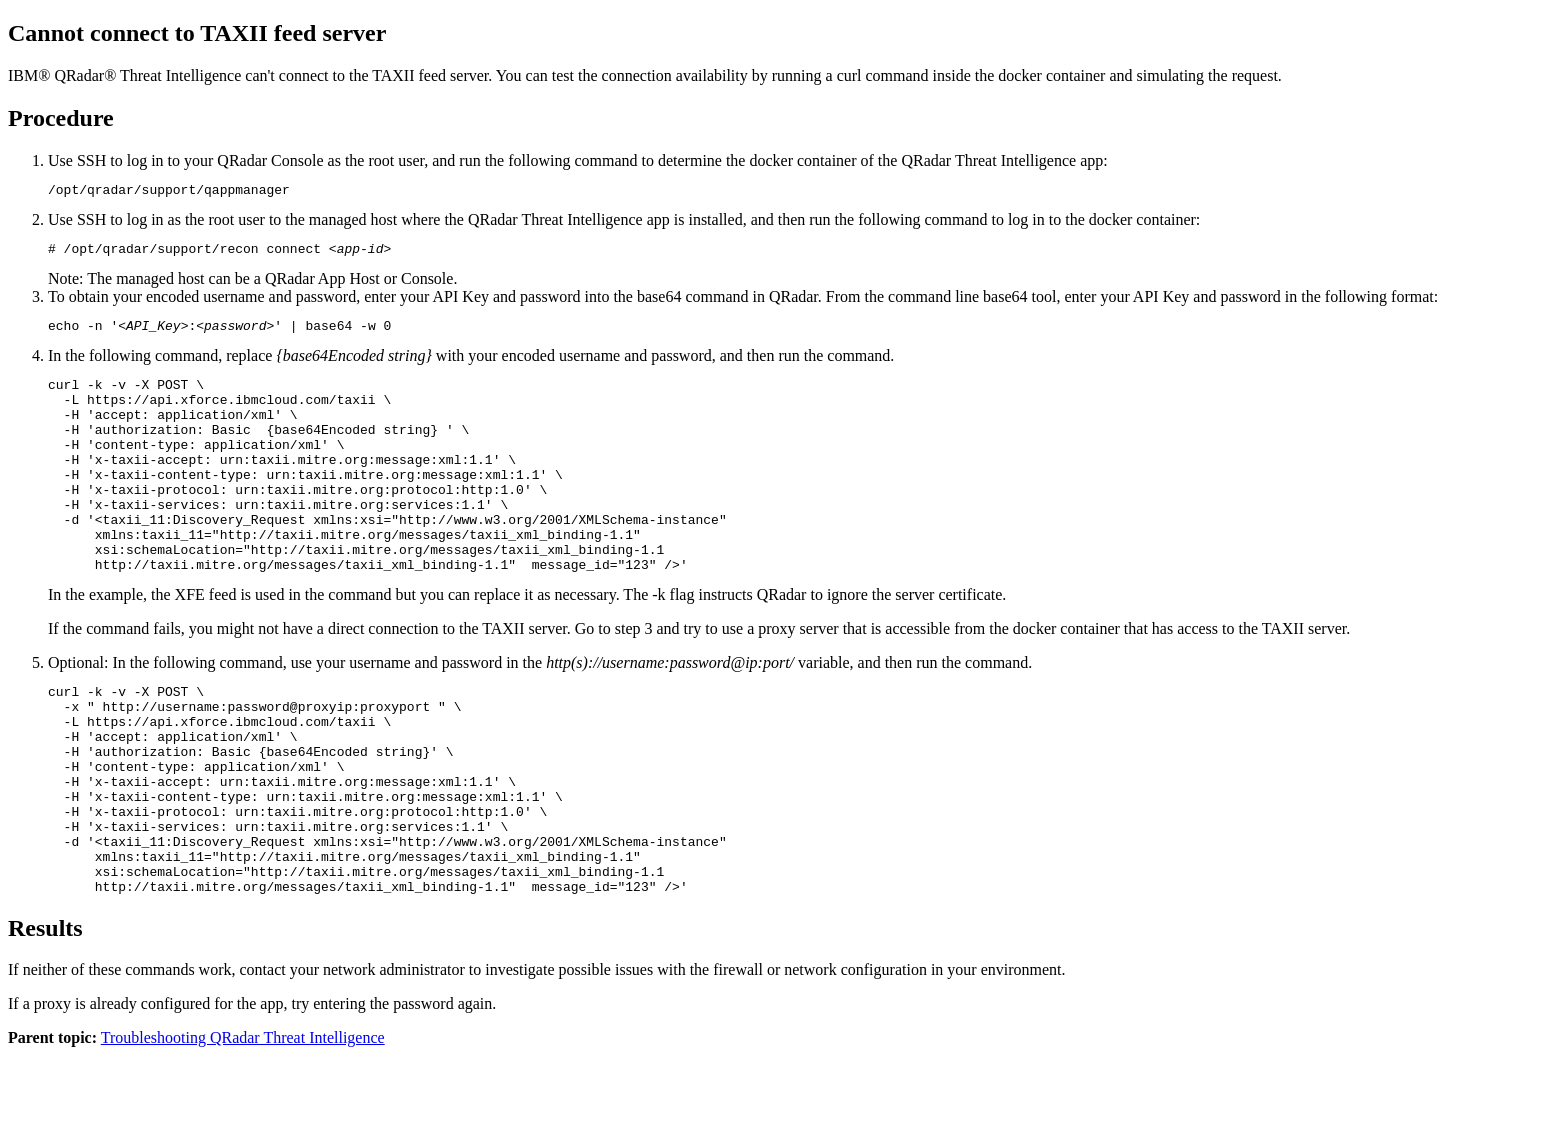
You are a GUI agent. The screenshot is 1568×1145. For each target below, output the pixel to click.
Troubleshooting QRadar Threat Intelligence (243, 1127)
